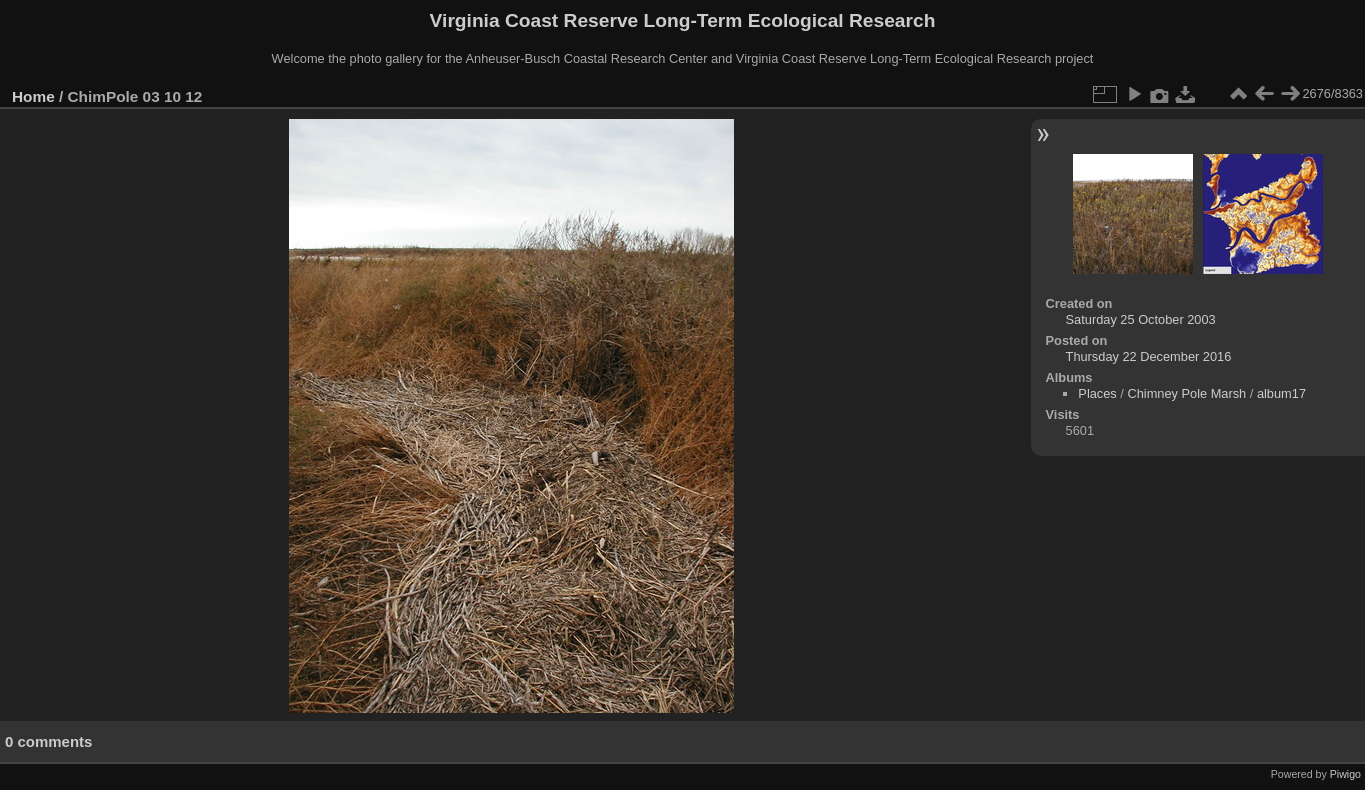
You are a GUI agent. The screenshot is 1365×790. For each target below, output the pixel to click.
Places (1097, 393)
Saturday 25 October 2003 (1141, 319)
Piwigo (1345, 774)
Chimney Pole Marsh (1186, 393)
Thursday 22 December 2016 (1149, 356)
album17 (1281, 393)
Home (33, 96)
